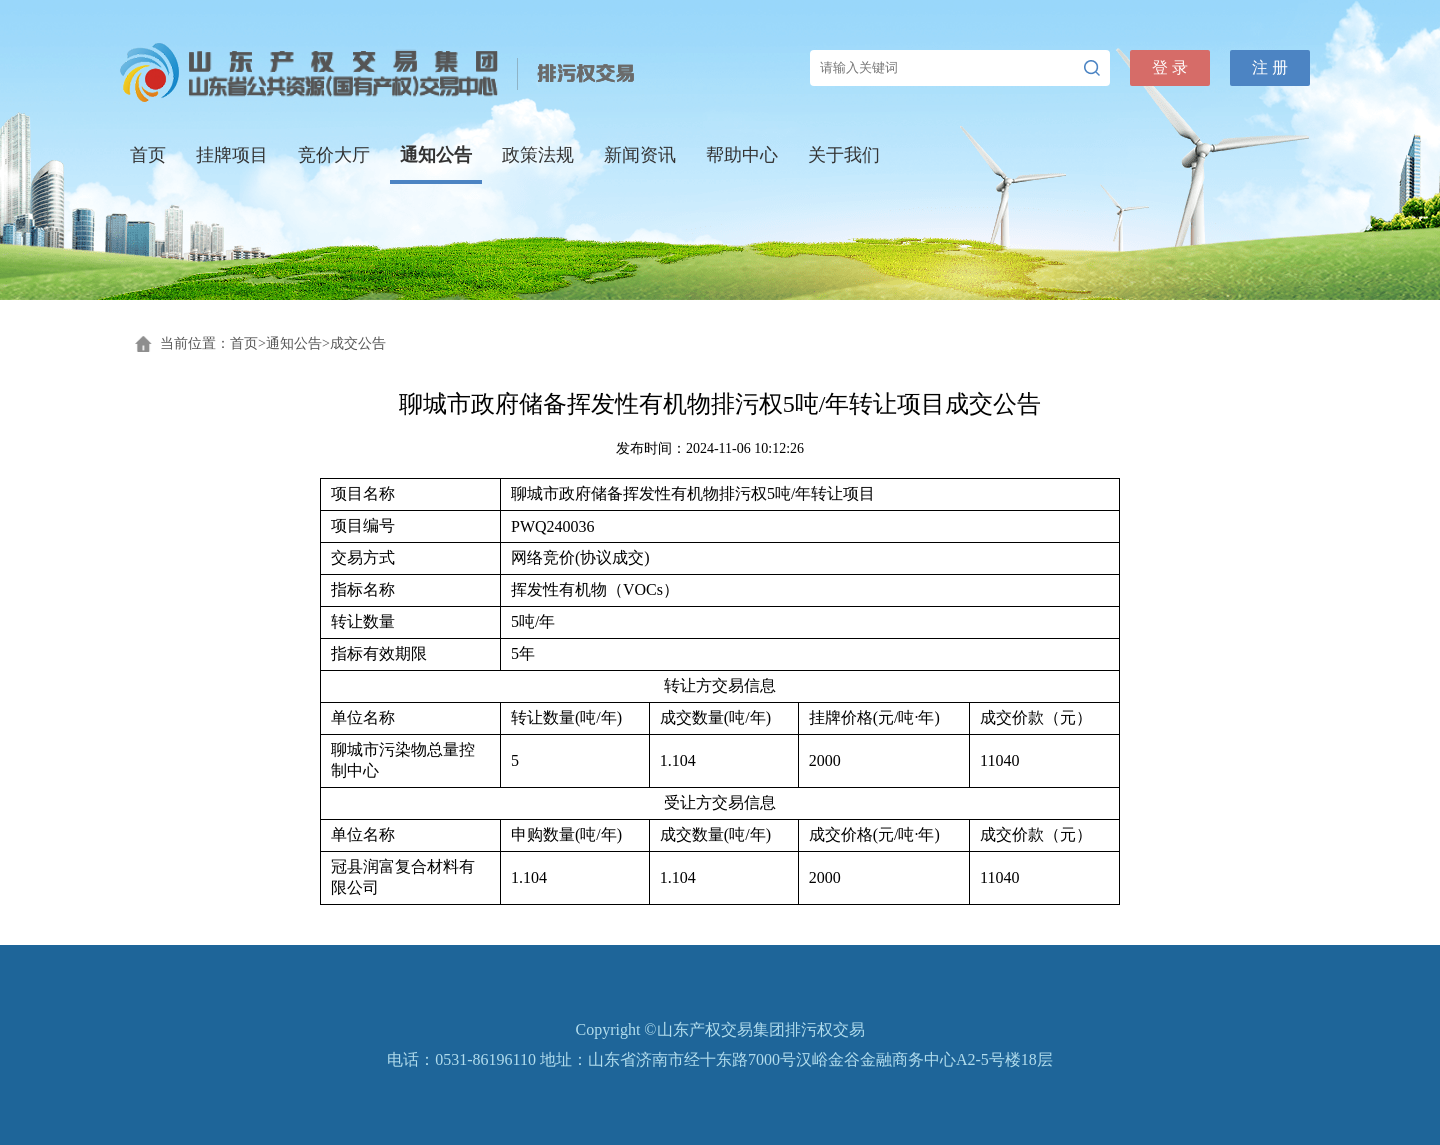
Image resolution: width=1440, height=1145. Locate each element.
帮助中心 (742, 155)
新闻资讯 (640, 155)
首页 (148, 155)
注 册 (1270, 67)
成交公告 (358, 343)
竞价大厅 (334, 155)
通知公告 (436, 155)
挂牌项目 (232, 155)
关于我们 (844, 155)
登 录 (1170, 67)
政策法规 (538, 155)
